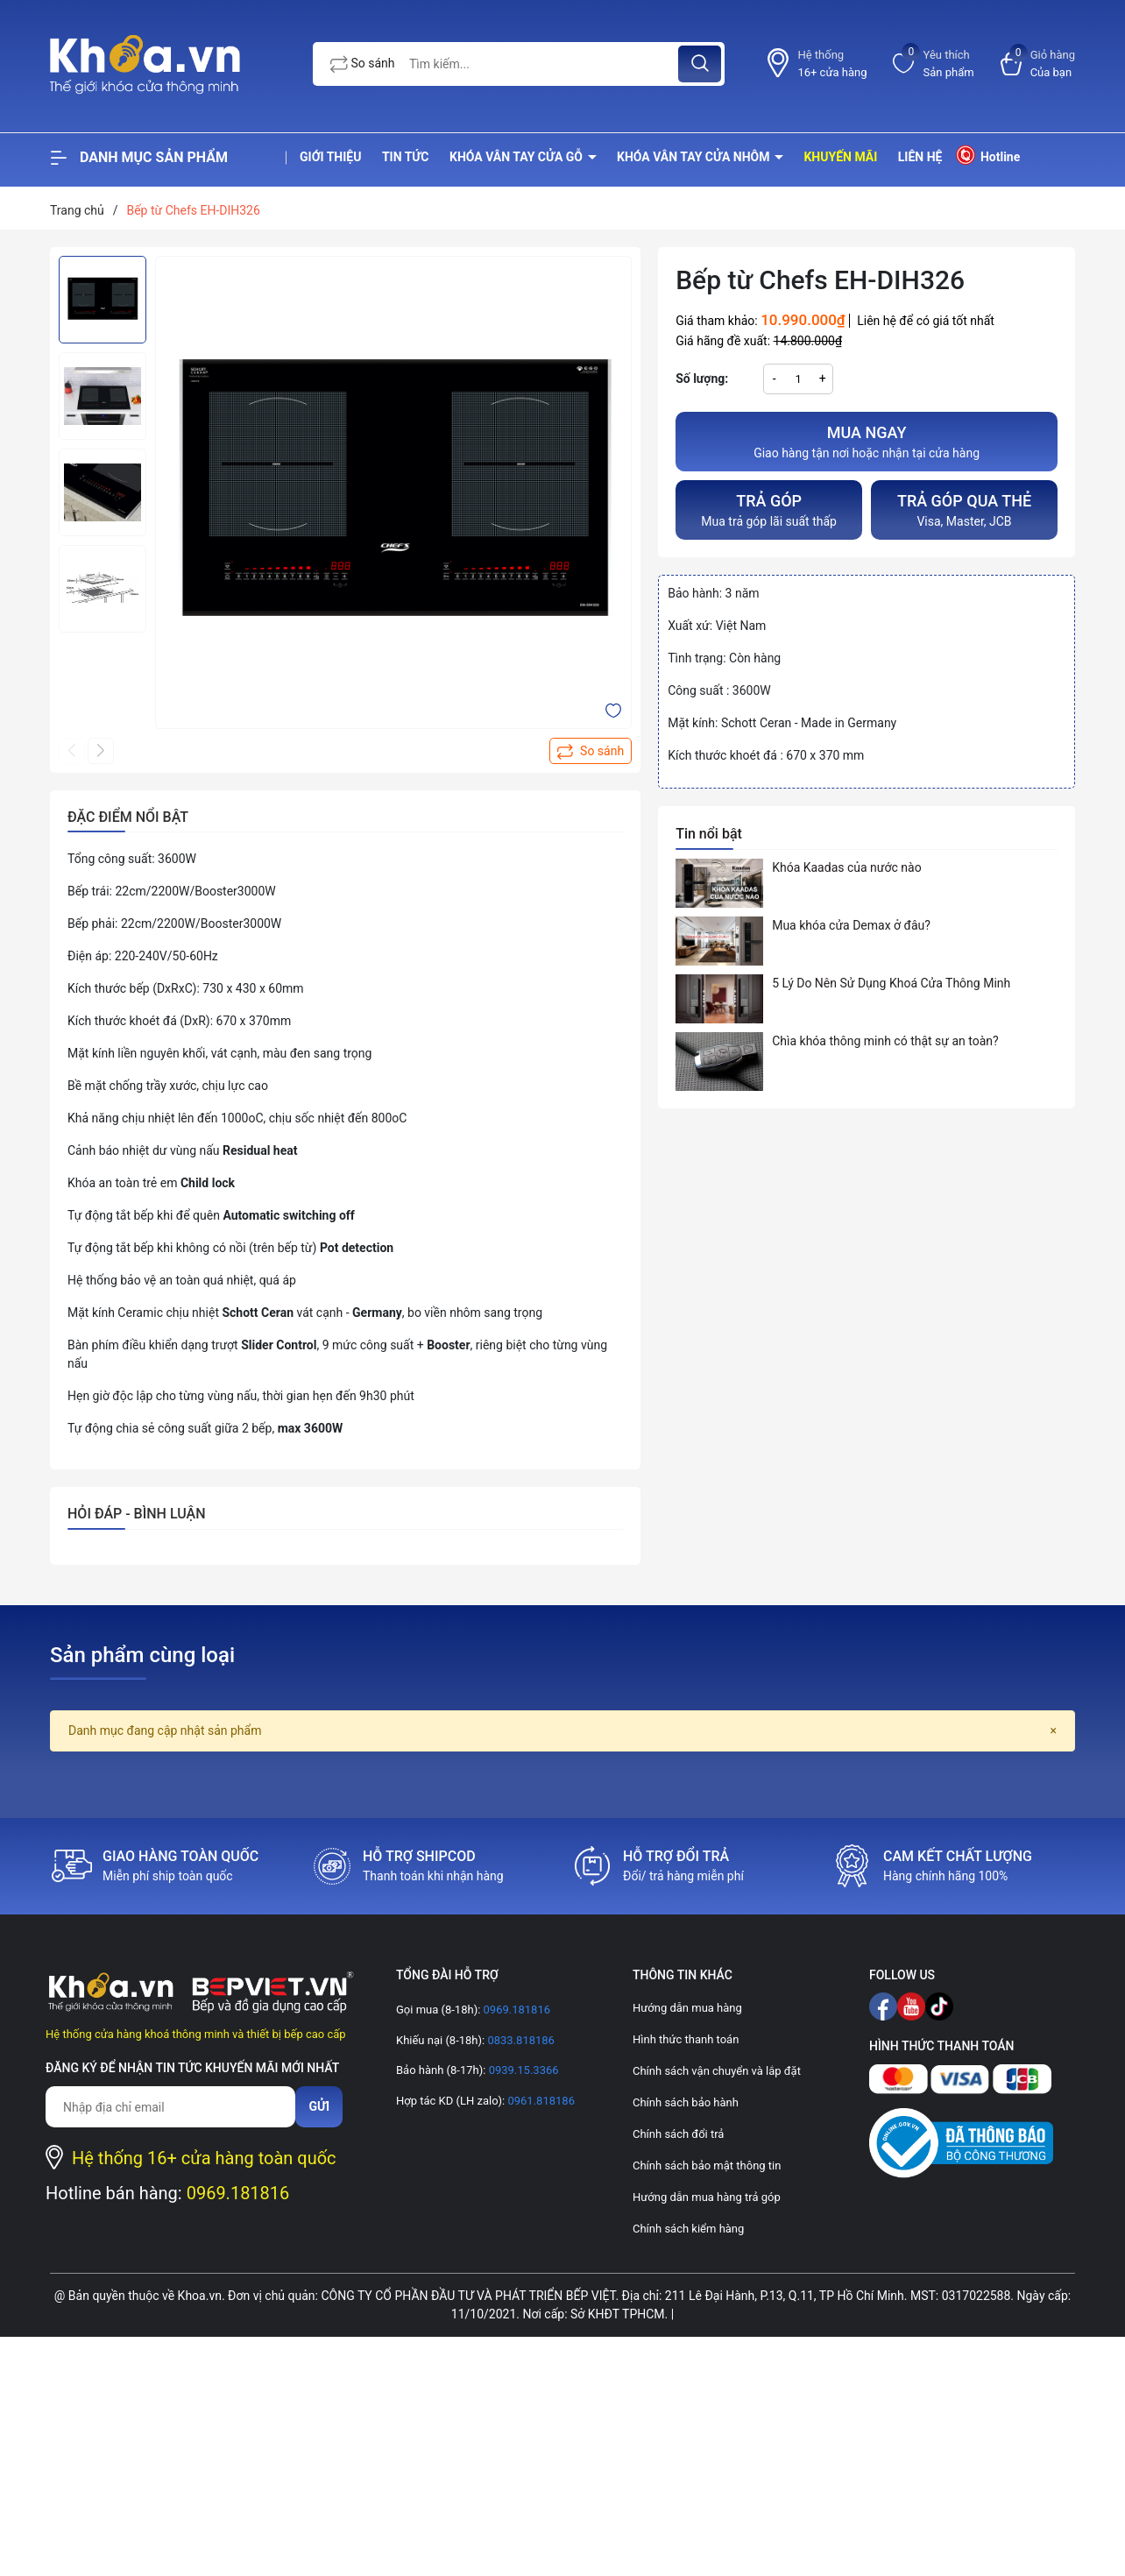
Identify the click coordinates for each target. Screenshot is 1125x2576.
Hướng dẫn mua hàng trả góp (707, 2197)
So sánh (362, 64)
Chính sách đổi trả (678, 2134)
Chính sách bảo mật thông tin (707, 2165)
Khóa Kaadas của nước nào (846, 867)
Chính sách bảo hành (686, 2102)
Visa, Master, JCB (964, 508)
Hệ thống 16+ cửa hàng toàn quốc (204, 2158)
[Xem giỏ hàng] (1038, 63)
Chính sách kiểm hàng (688, 2228)
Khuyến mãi (840, 157)
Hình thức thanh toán (686, 2039)
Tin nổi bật (709, 833)
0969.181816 (238, 2193)
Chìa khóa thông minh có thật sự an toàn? (885, 1041)
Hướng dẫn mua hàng (687, 2007)
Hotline (987, 155)
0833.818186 (520, 2040)
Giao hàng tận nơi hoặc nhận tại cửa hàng (866, 440)
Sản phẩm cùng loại (142, 1655)
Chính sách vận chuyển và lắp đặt (717, 2070)
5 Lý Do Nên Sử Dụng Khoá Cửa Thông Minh (891, 983)
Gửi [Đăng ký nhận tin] (318, 2106)
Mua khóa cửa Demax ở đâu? (851, 925)
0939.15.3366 (521, 2070)
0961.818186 (540, 2100)
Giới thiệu (330, 157)
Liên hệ (920, 157)
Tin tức (405, 157)
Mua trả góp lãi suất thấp (769, 508)
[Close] (1053, 1731)
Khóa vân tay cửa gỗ (517, 157)
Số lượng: (702, 379)
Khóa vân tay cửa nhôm (695, 157)
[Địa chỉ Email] (170, 2106)
